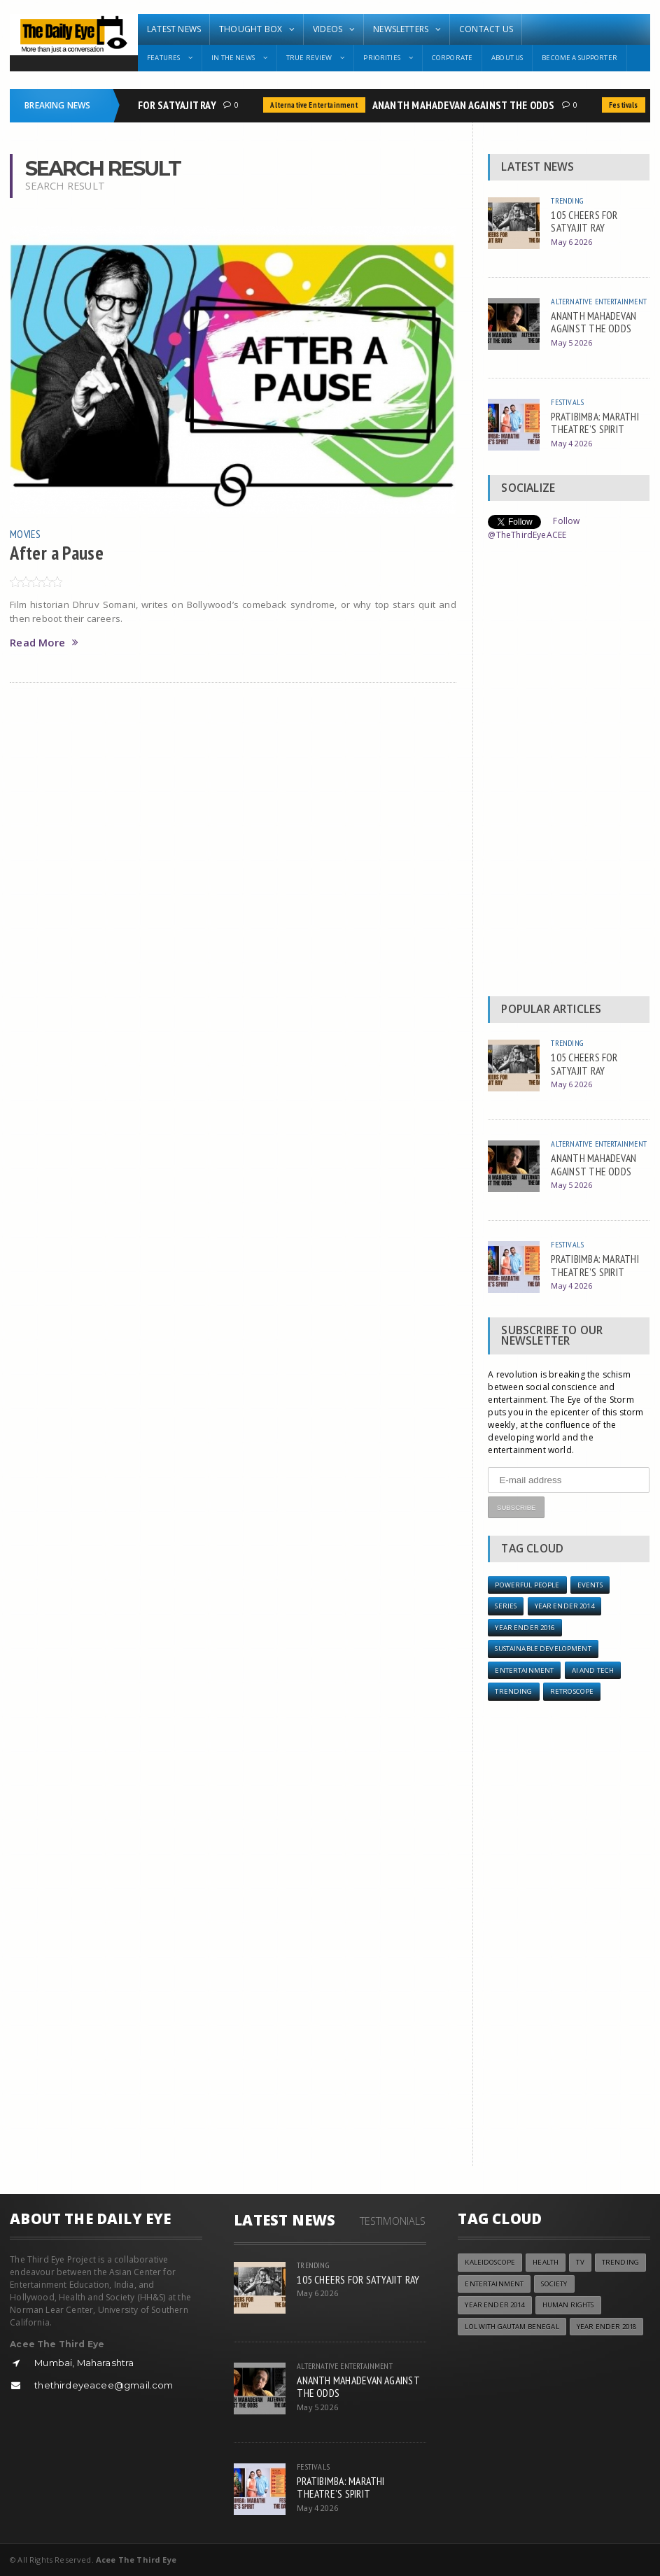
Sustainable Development (543, 1648)
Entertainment (524, 1670)
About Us (507, 57)
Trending (566, 200)
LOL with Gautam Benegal (512, 2326)
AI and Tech (593, 1670)
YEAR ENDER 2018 (606, 2326)
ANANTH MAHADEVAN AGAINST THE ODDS (470, 105)
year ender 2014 (564, 1606)
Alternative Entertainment (320, 105)
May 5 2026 (571, 342)
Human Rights (568, 2304)
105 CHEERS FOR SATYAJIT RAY (155, 105)
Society (554, 2283)
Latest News (174, 29)
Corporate (452, 57)
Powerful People (527, 1585)
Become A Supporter (579, 57)
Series (506, 1606)
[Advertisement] (569, 772)
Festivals (630, 105)
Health (546, 2262)
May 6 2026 (571, 241)
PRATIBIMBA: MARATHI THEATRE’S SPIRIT (594, 423)
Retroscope (572, 1691)
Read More (44, 642)
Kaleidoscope (490, 2262)
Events (590, 1585)
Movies (25, 534)
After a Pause (57, 553)
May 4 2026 (571, 443)
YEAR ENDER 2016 (524, 1627)
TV (580, 2262)
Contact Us (486, 29)
